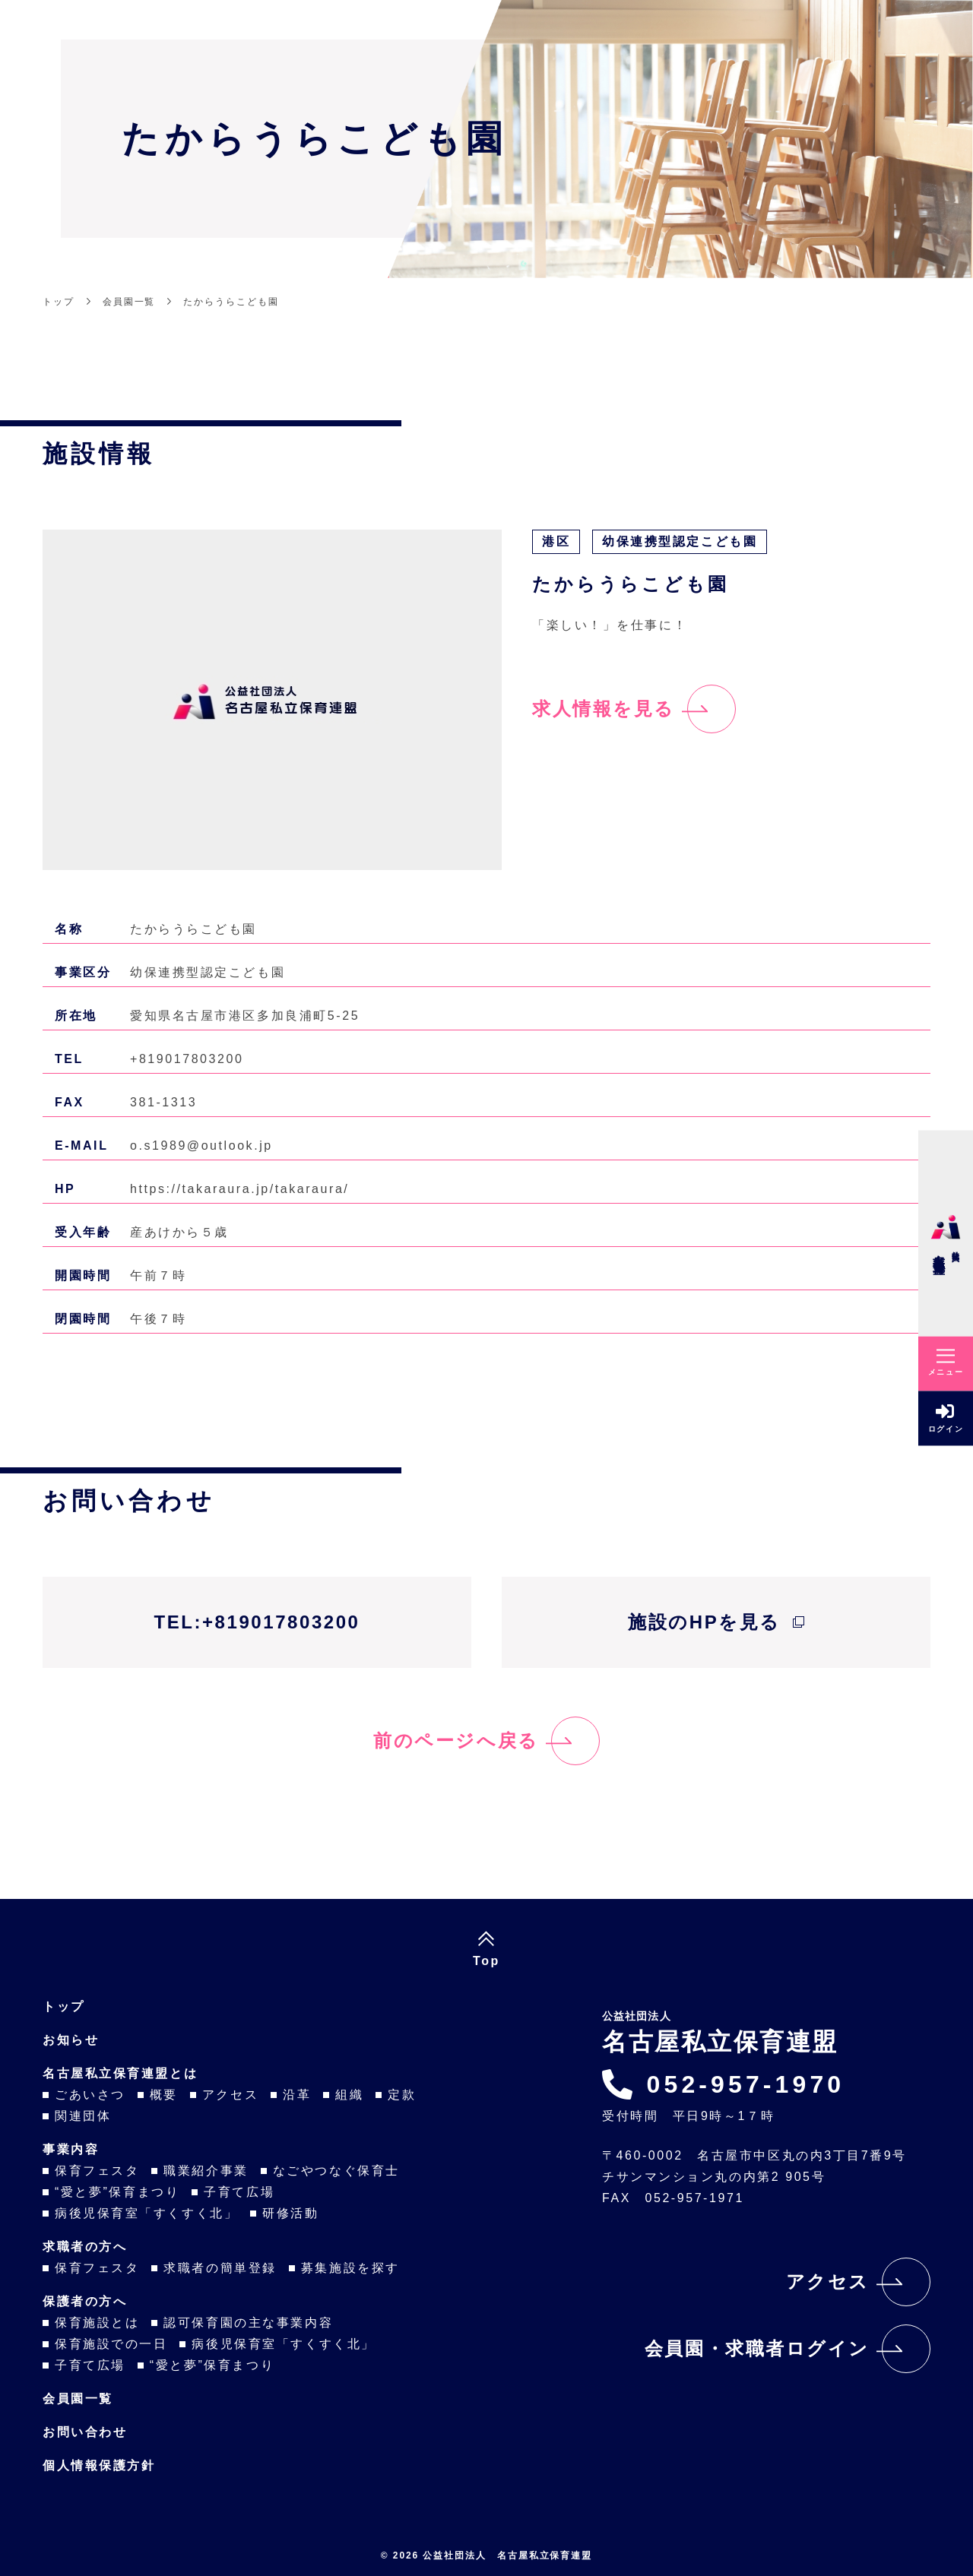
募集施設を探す (350, 2267)
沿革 (297, 2094)
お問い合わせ (85, 2432)
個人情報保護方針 (99, 2465)
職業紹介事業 (205, 2170)
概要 (164, 2094)
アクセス (230, 2094)
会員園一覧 (78, 2398)
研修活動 (290, 2213)
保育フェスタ (97, 2170)
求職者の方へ (85, 2246)
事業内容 (71, 2149)
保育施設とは (97, 2322)
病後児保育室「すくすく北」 (146, 2213)
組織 (349, 2094)
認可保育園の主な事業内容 (248, 2322)
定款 (402, 2094)
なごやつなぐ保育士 (336, 2170)
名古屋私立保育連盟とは (120, 2073)
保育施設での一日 (111, 2343)
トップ (64, 2006)
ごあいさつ (90, 2094)
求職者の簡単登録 (219, 2267)
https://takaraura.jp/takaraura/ (239, 1188)
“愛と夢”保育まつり (117, 2191)
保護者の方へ (85, 2301)
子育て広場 (239, 2191)
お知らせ (71, 2039)
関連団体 (83, 2115)
